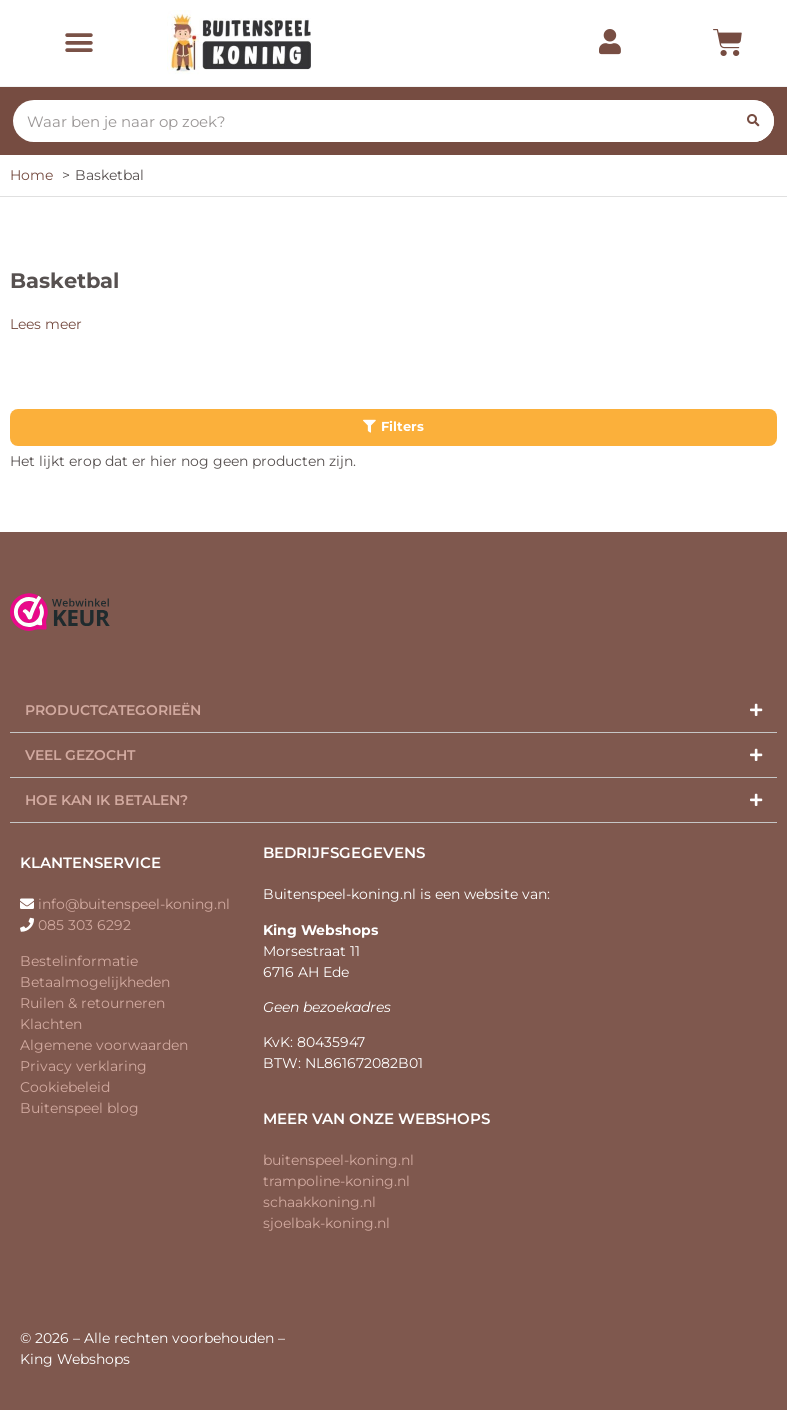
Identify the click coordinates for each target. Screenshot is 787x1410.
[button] (78, 43)
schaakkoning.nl (319, 1202)
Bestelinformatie (79, 961)
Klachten (51, 1024)
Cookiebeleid (65, 1087)
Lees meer (46, 324)
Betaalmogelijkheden (95, 982)
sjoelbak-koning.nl (326, 1223)
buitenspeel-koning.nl (338, 1160)
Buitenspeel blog (79, 1108)
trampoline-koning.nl (336, 1181)
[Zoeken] (753, 121)
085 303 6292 (84, 925)
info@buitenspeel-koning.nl (134, 904)
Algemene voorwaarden (104, 1045)
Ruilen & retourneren (92, 1003)
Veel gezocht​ (80, 755)
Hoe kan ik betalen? (106, 800)
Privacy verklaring (83, 1066)
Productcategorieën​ (113, 710)
